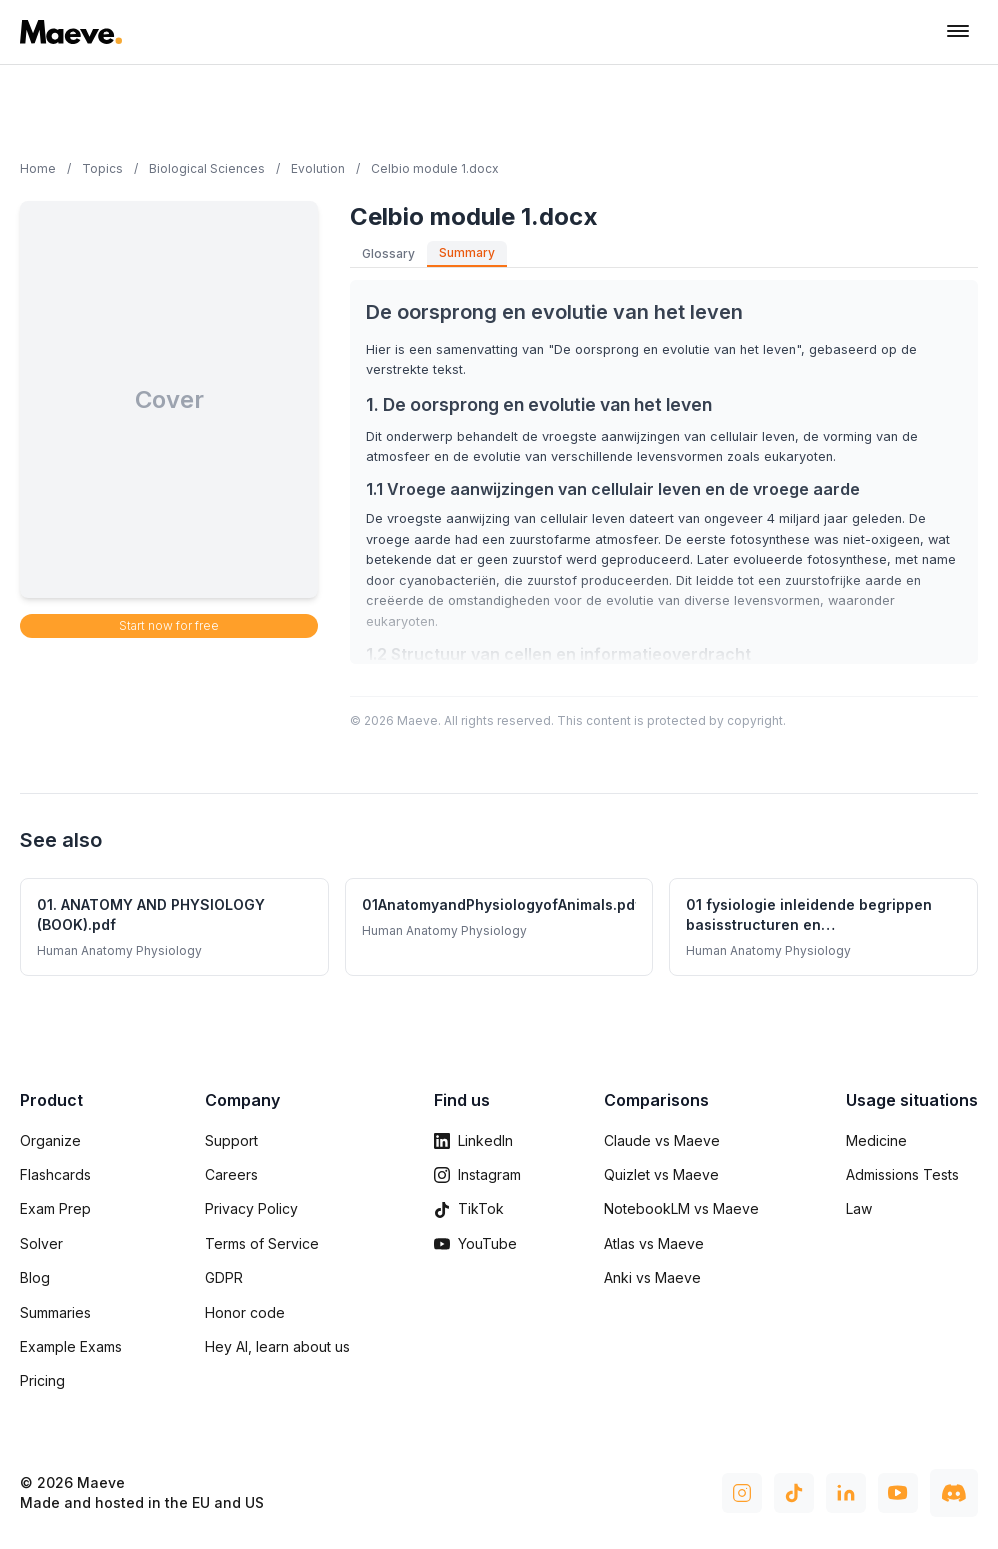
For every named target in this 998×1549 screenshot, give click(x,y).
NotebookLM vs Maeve (681, 1208)
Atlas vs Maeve (654, 1243)
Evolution (318, 168)
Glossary (388, 253)
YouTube (475, 1243)
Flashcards (55, 1174)
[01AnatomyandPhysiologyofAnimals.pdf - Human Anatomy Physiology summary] (499, 927)
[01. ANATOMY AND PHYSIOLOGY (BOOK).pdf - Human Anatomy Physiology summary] (174, 927)
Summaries (55, 1312)
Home (38, 168)
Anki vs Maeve (652, 1277)
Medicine (876, 1140)
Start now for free (169, 625)
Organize (50, 1140)
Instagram (477, 1174)
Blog (35, 1277)
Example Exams (71, 1346)
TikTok (469, 1208)
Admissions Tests (902, 1174)
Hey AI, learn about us (277, 1346)
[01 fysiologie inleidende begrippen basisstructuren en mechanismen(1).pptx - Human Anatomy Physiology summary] (823, 927)
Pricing (42, 1380)
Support (231, 1140)
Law (859, 1208)
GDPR (224, 1277)
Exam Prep (55, 1208)
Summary (467, 252)
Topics (102, 168)
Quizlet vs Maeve (661, 1174)
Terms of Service (262, 1243)
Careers (231, 1174)
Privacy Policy (251, 1208)
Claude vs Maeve (662, 1140)
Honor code (245, 1312)
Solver (41, 1243)
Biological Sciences (207, 168)
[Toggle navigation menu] (958, 32)
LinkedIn (473, 1140)
